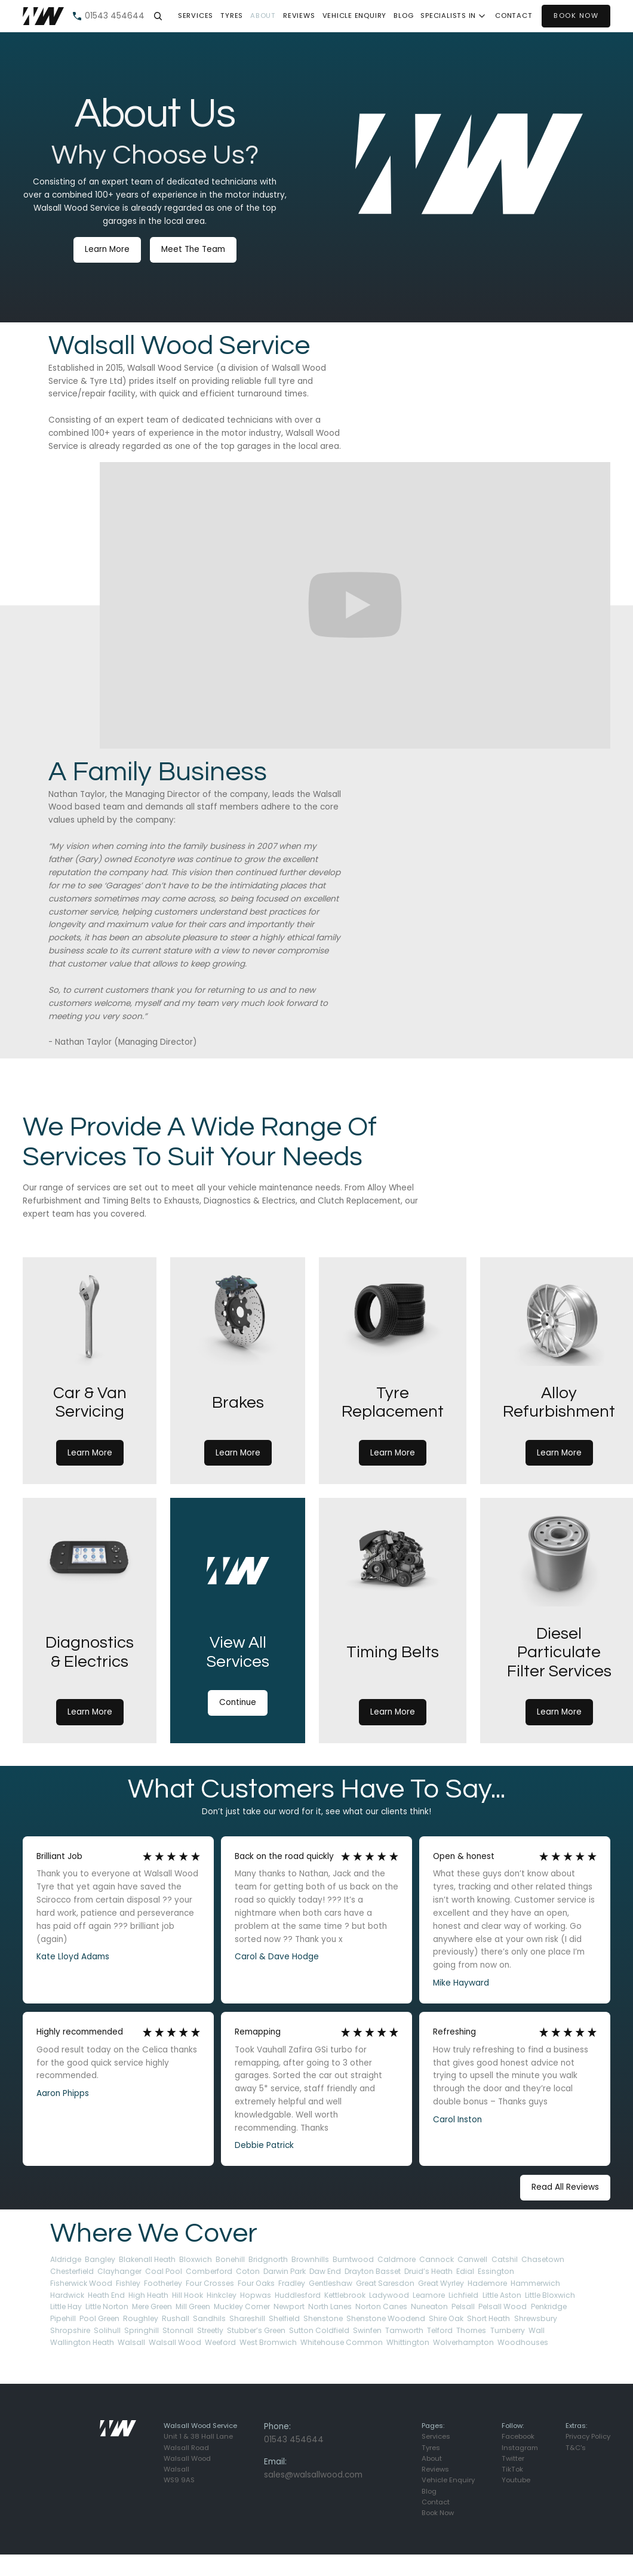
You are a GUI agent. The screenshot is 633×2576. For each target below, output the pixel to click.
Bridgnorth (268, 2259)
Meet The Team (193, 249)
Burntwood (353, 2259)
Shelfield (284, 2318)
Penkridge (549, 2306)
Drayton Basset (373, 2271)
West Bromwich (268, 2342)
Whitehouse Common (341, 2342)
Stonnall (177, 2330)
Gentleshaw (330, 2283)
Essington (496, 2271)
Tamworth (404, 2330)
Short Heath (488, 2318)
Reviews (299, 15)
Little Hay (66, 2306)
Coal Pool (163, 2271)
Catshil (504, 2259)
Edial (465, 2271)
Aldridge (65, 2259)
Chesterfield (72, 2271)
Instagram (520, 2447)
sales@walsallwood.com (313, 2474)
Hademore (487, 2283)
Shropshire (70, 2330)
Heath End (106, 2295)
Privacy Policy (588, 2436)
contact (513, 15)
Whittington (407, 2342)
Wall (536, 2330)
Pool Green (99, 2318)
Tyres (431, 2447)
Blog (403, 15)
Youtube (516, 2480)
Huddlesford (298, 2295)
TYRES (231, 15)
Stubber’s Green (256, 2330)
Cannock (436, 2259)
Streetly (210, 2330)
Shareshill (247, 2318)
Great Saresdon (385, 2283)
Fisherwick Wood (81, 2283)
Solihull (107, 2330)
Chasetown (542, 2259)
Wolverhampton (463, 2342)
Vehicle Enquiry (354, 15)
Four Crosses (210, 2283)
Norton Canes (381, 2306)
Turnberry (507, 2330)
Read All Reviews (565, 2187)
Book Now (438, 2512)
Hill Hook (187, 2295)
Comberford (209, 2271)
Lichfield (463, 2295)
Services (436, 2436)
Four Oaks (256, 2283)
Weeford (220, 2342)
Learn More (107, 249)
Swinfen (367, 2330)
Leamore (429, 2295)
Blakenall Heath (147, 2259)
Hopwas (255, 2295)
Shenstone (323, 2318)
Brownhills (310, 2259)
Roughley (140, 2318)
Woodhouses (522, 2342)
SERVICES (195, 15)
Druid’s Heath (428, 2271)
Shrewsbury (535, 2318)
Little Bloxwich (550, 2295)
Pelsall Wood (502, 2306)
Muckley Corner (242, 2306)
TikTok (512, 2469)
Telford (440, 2330)
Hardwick (67, 2295)
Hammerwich (535, 2283)
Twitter (513, 2458)
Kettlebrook (344, 2295)
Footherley (163, 2283)
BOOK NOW (576, 15)
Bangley (100, 2259)
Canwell (472, 2259)
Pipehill (63, 2318)
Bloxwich (195, 2259)
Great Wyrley (441, 2283)
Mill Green (193, 2306)
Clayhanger (119, 2271)
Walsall (131, 2342)
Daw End (325, 2271)
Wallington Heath (82, 2342)
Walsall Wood (175, 2342)
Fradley (291, 2283)
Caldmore (396, 2259)
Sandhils (209, 2318)
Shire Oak (446, 2318)
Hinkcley (221, 2295)
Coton (248, 2271)
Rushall (175, 2318)
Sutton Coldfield (319, 2330)
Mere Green (152, 2306)
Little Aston (502, 2295)
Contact (436, 2502)
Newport (289, 2306)
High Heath (148, 2295)
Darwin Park (284, 2271)
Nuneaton (429, 2306)
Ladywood (389, 2295)
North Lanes (330, 2306)
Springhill (141, 2330)
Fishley (128, 2283)
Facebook (518, 2436)
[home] (43, 16)
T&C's (576, 2447)
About (263, 15)
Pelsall (463, 2306)
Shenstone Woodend (385, 2318)
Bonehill (230, 2259)
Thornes (471, 2330)
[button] (158, 16)
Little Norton (106, 2306)
